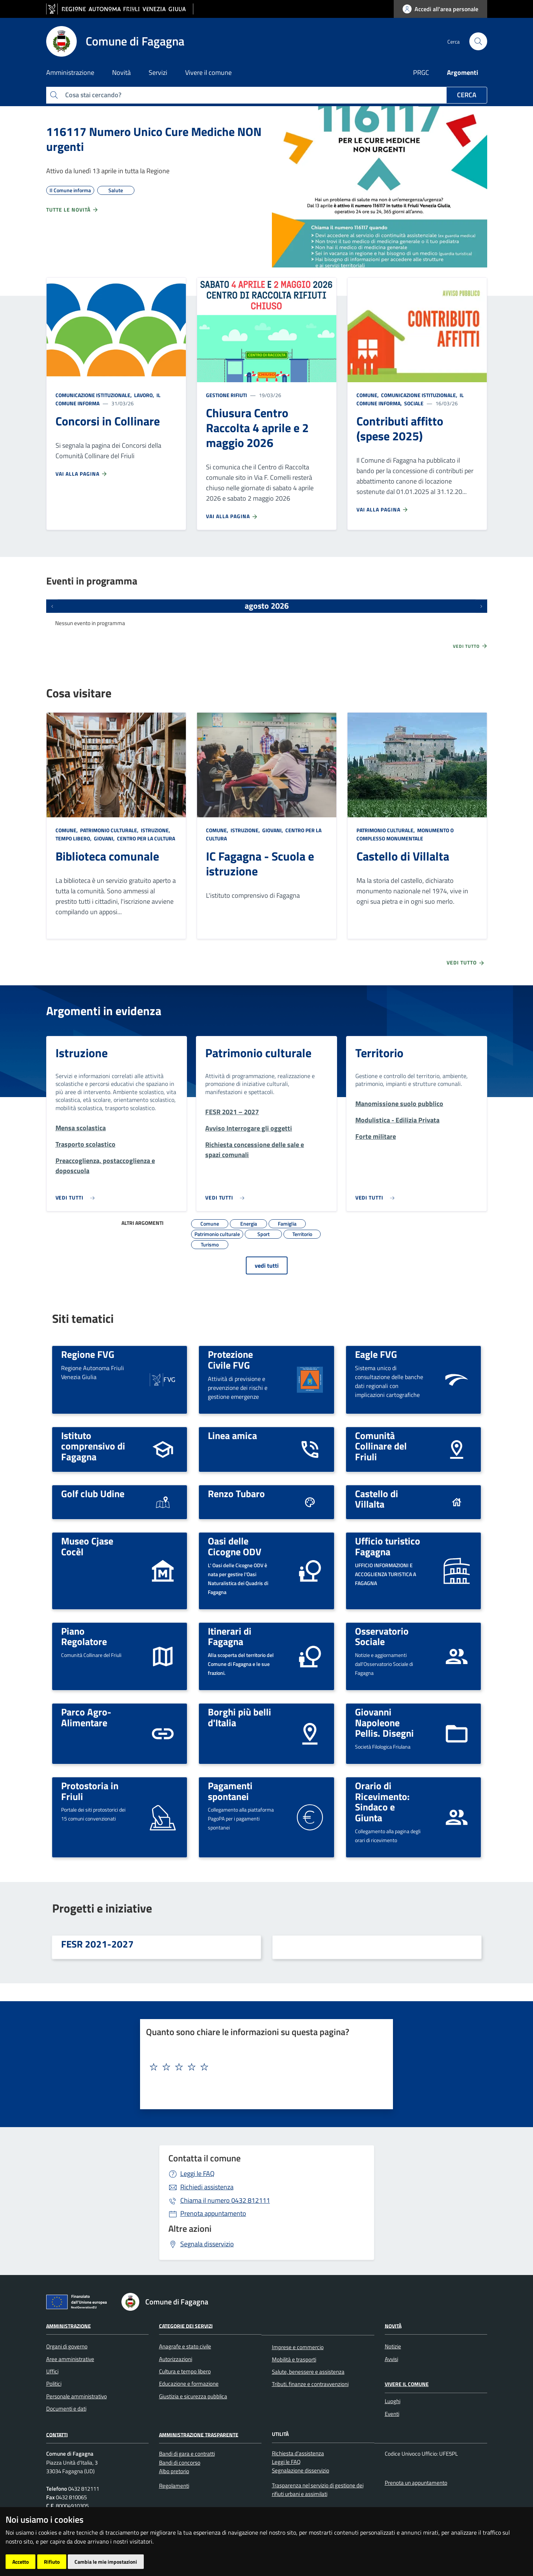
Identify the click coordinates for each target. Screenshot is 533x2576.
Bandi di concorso (179, 2462)
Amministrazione (68, 2325)
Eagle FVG (376, 1354)
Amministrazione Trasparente (198, 2434)
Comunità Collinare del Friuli (381, 1446)
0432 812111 (225, 2200)
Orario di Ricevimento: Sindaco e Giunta (382, 1801)
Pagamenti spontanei (230, 1791)
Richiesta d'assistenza (298, 2453)
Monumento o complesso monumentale (405, 834)
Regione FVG (87, 1354)
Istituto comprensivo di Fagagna (93, 1446)
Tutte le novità (72, 210)
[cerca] (478, 41)
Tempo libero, (74, 838)
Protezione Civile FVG (230, 1359)
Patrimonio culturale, (109, 830)
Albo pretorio (174, 2471)
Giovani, (104, 838)
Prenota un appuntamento (416, 2482)
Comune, (368, 395)
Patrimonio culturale (258, 1053)
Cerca (466, 95)
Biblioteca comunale (107, 856)
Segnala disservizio (207, 2244)
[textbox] (264, 2067)
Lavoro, (144, 395)
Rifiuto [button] (52, 2562)
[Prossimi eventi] (481, 606)
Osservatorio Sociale (382, 1636)
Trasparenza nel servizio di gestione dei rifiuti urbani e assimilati (318, 2489)
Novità (393, 2325)
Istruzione (81, 1053)
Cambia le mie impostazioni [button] (105, 2562)
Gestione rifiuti (226, 395)
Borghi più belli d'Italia (239, 1717)
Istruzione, (155, 830)
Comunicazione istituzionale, (94, 395)
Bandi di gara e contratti (187, 2453)
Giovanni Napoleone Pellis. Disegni (384, 1722)
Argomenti (462, 72)
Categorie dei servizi (186, 2325)
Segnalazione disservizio (300, 2470)
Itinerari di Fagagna (229, 1636)
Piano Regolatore (84, 1636)
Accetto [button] (20, 2562)
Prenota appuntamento (213, 2213)
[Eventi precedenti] (52, 606)
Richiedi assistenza (207, 2187)
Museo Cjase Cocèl (87, 1546)
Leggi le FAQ (197, 2173)
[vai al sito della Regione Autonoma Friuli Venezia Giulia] (119, 9)
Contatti (57, 2434)
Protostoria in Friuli (89, 1791)
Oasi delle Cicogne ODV (234, 1546)
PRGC (421, 72)
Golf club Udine (92, 1493)
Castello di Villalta (402, 856)
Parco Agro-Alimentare (86, 1717)
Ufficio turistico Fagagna (387, 1546)
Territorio (379, 1053)
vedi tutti (267, 1265)
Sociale (413, 403)
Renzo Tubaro (236, 1493)
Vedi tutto (470, 646)
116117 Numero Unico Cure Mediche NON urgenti (153, 139)
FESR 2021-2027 (97, 1943)
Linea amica (232, 1435)
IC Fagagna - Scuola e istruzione (260, 863)
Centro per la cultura (145, 838)
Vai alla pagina (81, 474)
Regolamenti (174, 2485)
